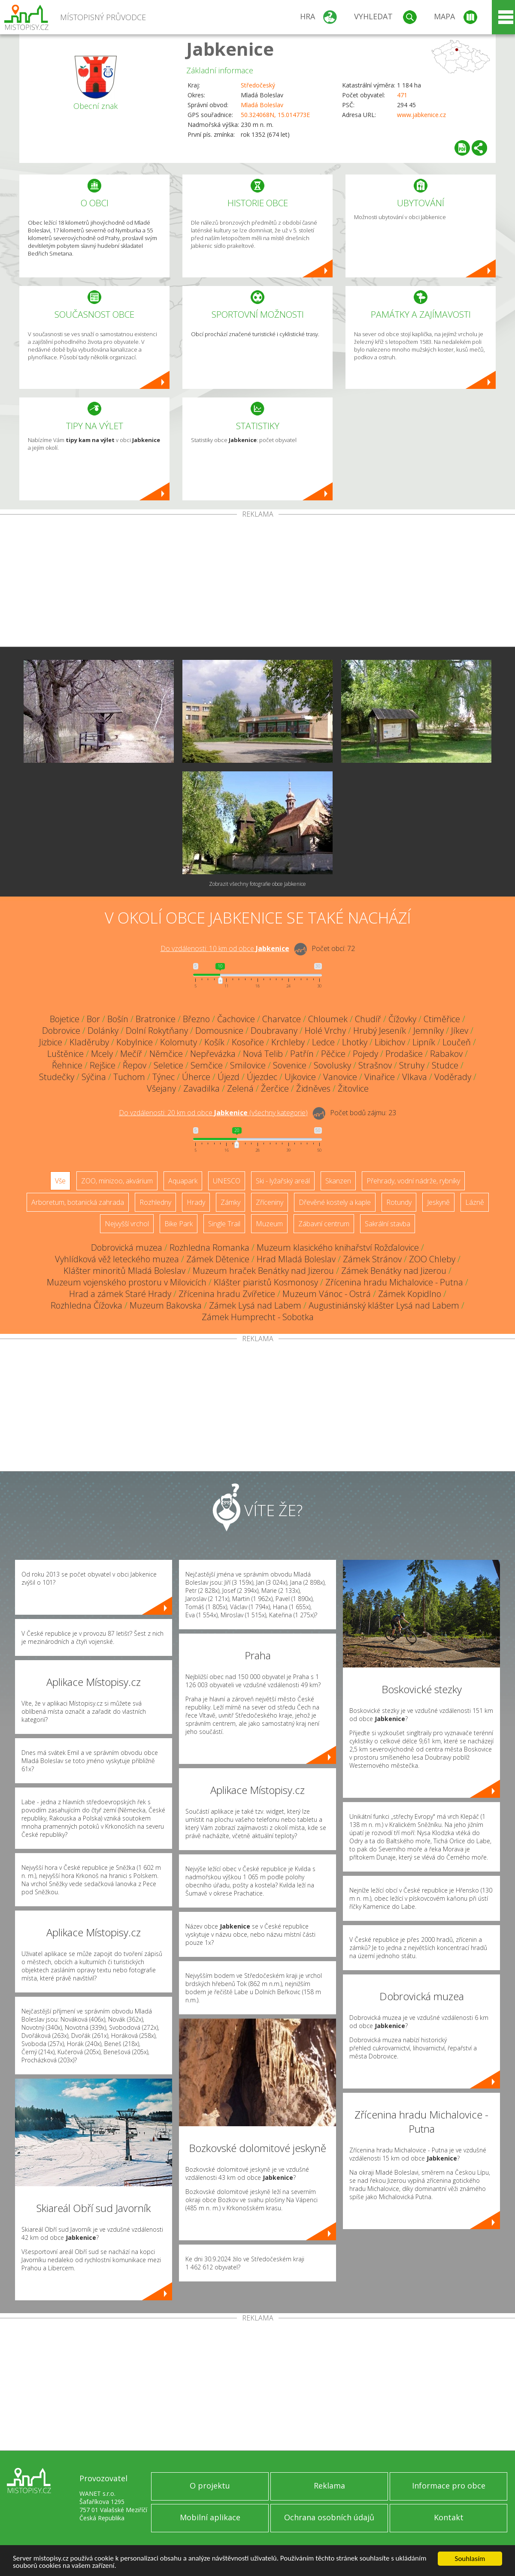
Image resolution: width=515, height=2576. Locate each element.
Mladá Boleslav (262, 105)
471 (402, 95)
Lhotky (354, 1042)
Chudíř (368, 1019)
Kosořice (248, 1042)
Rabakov (446, 1053)
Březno (196, 1019)
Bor (93, 1019)
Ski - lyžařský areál (283, 1181)
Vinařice (379, 1077)
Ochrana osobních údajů (329, 2517)
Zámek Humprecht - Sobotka (258, 1317)
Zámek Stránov (372, 1259)
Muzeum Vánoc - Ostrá (326, 1294)
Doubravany (274, 1030)
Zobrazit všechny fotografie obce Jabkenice (257, 884)
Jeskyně (438, 1202)
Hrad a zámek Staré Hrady (120, 1294)
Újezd (228, 1077)
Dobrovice (61, 1030)
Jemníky (428, 1030)
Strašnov (375, 1065)
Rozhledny (155, 1202)
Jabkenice (230, 48)
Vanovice (340, 1077)
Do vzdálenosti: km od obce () (213, 1112)
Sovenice (289, 1065)
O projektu (210, 2485)
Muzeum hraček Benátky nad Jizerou (263, 1270)
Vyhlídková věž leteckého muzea (117, 1259)
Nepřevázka (213, 1053)
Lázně (474, 1202)
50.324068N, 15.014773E (275, 115)
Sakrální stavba (387, 1223)
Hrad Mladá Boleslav (296, 1259)
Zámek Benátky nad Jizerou (393, 1270)
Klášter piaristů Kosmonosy (266, 1282)
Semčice (207, 1065)
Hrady (196, 1202)
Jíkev (459, 1030)
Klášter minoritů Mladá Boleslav (124, 1270)
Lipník (423, 1042)
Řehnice (67, 1065)
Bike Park (178, 1223)
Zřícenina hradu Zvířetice (227, 1294)
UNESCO (226, 1181)
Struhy (411, 1065)
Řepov (134, 1065)
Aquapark (182, 1181)
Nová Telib (263, 1053)
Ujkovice (300, 1077)
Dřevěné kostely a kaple (335, 1202)
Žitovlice (353, 1088)
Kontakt (449, 2517)
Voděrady (452, 1077)
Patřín (302, 1053)
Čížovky (402, 1019)
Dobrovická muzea (126, 1247)
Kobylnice (134, 1042)
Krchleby (288, 1042)
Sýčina (94, 1077)
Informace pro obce (448, 2485)
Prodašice (404, 1053)
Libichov (390, 1042)
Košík (214, 1042)
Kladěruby (89, 1042)
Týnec (163, 1077)
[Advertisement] (257, 582)
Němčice (166, 1053)
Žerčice (275, 1088)
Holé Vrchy (325, 1030)
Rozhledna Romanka (209, 1247)
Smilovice (248, 1065)
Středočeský (258, 85)
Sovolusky (332, 1065)
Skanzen (338, 1181)
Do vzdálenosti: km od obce (225, 948)
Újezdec (262, 1077)
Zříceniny (269, 1202)
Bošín (117, 1019)
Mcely (102, 1053)
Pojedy (365, 1053)
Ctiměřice (442, 1019)
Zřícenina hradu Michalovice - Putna (394, 1282)
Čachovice (236, 1019)
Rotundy (399, 1202)
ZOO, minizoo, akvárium (117, 1181)
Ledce (323, 1042)
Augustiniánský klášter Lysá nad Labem (384, 1305)
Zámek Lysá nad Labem (255, 1305)
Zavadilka (201, 1088)
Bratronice (156, 1019)
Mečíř (131, 1053)
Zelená (240, 1088)
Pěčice (333, 1053)
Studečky (56, 1077)
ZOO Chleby (432, 1259)
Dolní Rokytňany (157, 1030)
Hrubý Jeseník (379, 1030)
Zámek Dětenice (217, 1259)
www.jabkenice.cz (421, 115)
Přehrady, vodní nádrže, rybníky (413, 1181)
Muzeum (269, 1223)
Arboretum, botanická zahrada (77, 1202)
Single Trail (224, 1223)
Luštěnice (65, 1053)
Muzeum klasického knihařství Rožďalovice (338, 1247)
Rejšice (102, 1065)
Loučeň (456, 1042)
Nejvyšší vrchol (127, 1223)
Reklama (329, 2485)
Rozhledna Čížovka (86, 1305)
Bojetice (64, 1019)
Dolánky (103, 1030)
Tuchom (129, 1077)
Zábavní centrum (323, 1223)
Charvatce (281, 1019)
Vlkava (414, 1077)
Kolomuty (178, 1042)
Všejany (161, 1088)
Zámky (230, 1202)
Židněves (313, 1088)
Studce (445, 1065)
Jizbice (50, 1042)
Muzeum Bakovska (166, 1305)
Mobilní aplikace (210, 2517)
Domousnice (219, 1030)
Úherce (196, 1077)
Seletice (168, 1065)
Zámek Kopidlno (409, 1294)
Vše (60, 1181)
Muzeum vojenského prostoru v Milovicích (126, 1282)
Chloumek (328, 1019)
